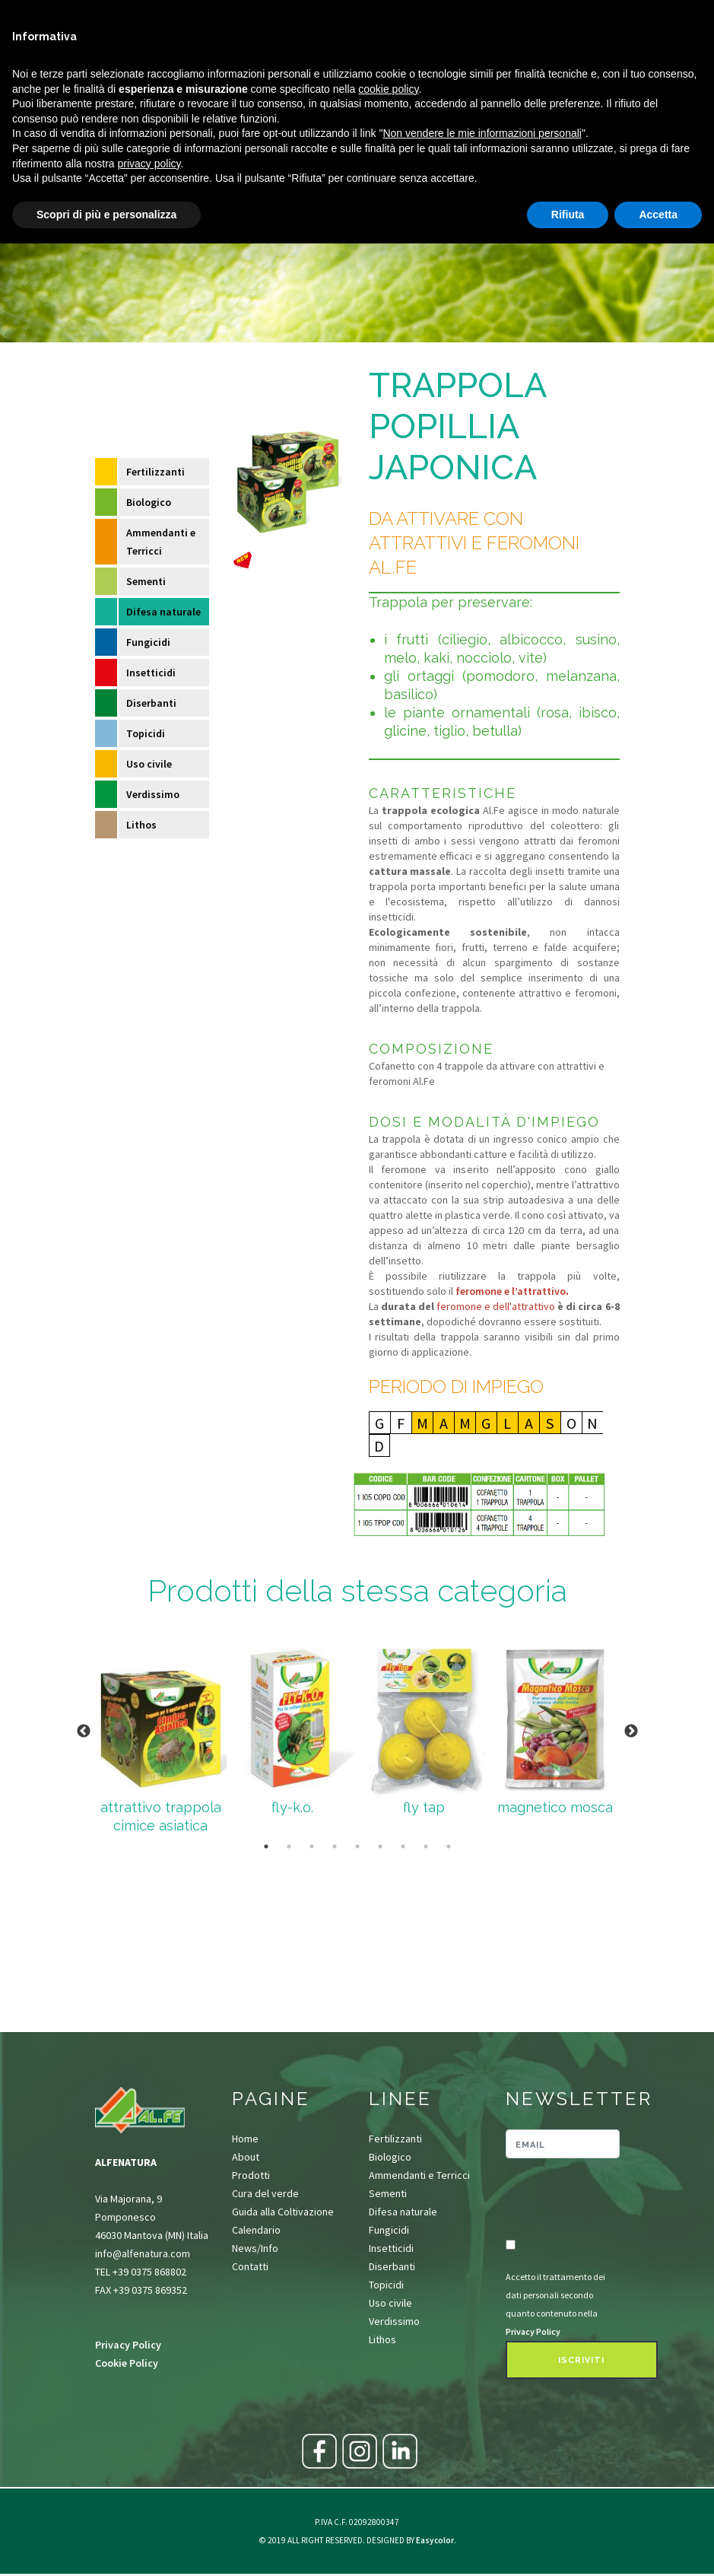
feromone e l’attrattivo (510, 1291)
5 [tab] (357, 1846)
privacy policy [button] (149, 163)
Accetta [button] (658, 214)
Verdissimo (152, 794)
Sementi (146, 581)
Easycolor (435, 2540)
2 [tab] (289, 1846)
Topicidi (145, 733)
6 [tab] (380, 1846)
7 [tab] (403, 1846)
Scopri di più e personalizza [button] (106, 214)
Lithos (141, 825)
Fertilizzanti (155, 472)
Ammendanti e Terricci (160, 542)
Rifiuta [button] (568, 214)
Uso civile (149, 764)
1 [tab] (266, 1846)
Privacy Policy (128, 2345)
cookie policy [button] (388, 89)
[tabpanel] (161, 1731)
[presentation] (595, 2199)
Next (631, 1731)
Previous (83, 1731)
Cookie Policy (126, 2363)
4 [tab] (334, 1846)
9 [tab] (448, 1846)
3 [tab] (311, 1846)
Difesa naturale (163, 612)
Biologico (148, 502)
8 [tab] (425, 1846)
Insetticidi (151, 672)
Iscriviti (581, 2360)
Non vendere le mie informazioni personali (481, 133)
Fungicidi (148, 642)
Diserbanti (151, 703)
